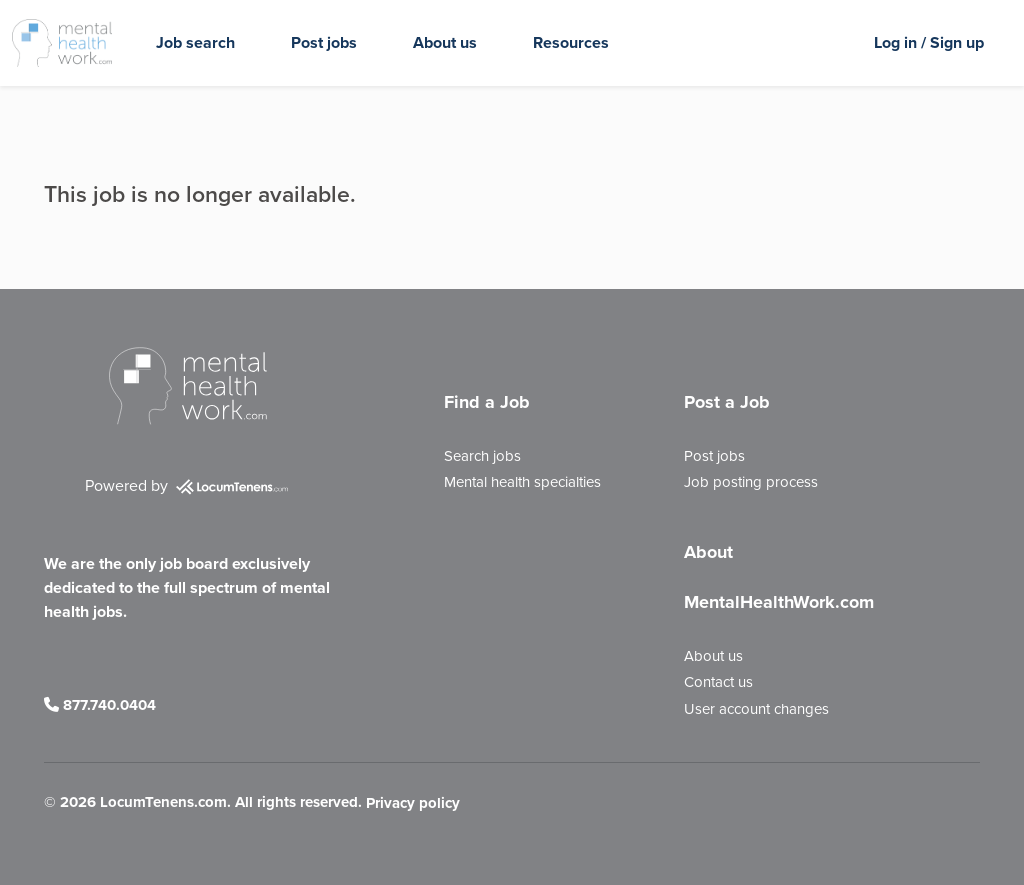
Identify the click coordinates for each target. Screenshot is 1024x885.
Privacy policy (413, 804)
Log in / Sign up (929, 42)
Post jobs (324, 42)
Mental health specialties (522, 482)
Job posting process (751, 482)
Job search (195, 42)
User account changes (756, 709)
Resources (571, 42)
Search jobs (482, 456)
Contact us (718, 682)
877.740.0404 (100, 705)
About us (445, 42)
